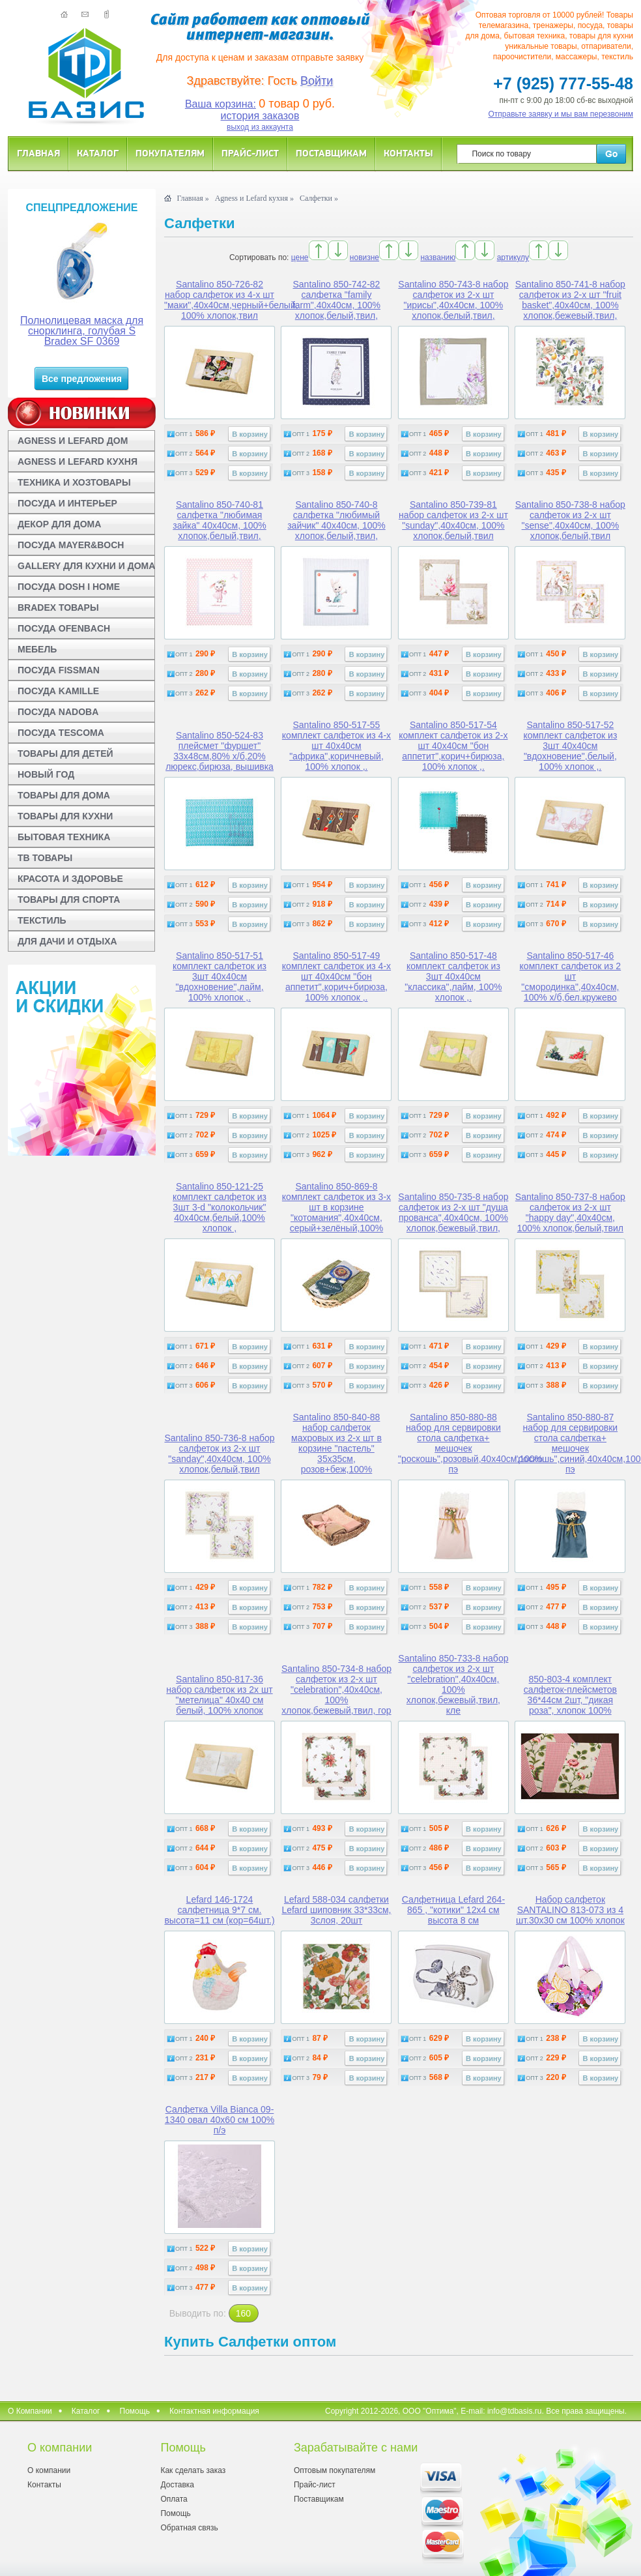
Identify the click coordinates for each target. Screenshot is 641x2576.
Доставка (177, 2484)
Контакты (408, 153)
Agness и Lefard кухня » (254, 198)
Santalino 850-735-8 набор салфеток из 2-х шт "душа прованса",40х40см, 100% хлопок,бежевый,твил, (453, 1212)
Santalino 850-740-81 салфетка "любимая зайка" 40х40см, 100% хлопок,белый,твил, (219, 520)
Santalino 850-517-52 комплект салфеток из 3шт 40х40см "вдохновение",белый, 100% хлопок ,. (570, 746)
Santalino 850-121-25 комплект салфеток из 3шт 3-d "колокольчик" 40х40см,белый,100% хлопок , (219, 1207)
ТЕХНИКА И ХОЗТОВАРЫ (74, 482)
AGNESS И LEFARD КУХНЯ (77, 461)
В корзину (250, 434)
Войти (316, 80)
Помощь (135, 2411)
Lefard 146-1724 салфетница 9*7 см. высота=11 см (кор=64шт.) (219, 1909)
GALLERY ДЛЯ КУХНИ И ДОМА (86, 566)
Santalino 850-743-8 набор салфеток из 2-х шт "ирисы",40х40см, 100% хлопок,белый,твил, (453, 300)
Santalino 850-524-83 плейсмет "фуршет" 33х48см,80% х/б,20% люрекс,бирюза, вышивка (219, 751)
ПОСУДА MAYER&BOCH (71, 545)
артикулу (513, 257)
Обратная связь (189, 2527)
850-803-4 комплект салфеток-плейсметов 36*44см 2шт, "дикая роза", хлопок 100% (570, 1695)
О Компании (30, 2411)
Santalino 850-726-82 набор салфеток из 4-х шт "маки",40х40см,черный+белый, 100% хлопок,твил (231, 300)
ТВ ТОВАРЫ (45, 858)
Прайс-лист (250, 153)
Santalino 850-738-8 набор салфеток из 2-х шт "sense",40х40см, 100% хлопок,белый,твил (570, 520)
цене (300, 257)
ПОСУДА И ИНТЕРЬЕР (67, 503)
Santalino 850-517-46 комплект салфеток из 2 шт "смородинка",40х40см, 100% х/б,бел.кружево (570, 976)
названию (437, 257)
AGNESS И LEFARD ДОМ (73, 440)
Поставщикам (331, 153)
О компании (48, 2470)
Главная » (192, 198)
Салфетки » (319, 198)
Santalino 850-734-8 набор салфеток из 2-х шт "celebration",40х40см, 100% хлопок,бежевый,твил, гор (336, 1689)
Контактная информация (214, 2411)
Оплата (173, 2499)
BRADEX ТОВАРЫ (58, 607)
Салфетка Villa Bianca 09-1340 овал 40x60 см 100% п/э (219, 2119)
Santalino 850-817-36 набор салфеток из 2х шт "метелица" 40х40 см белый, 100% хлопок (219, 1695)
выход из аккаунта (260, 127)
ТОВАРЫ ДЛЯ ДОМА (64, 795)
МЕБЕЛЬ (37, 649)
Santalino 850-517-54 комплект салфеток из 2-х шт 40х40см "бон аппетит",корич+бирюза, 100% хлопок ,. (453, 746)
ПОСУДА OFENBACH (64, 628)
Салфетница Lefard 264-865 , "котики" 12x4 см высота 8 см (453, 1909)
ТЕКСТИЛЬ (42, 920)
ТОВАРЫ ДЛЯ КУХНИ (65, 816)
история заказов (260, 115)
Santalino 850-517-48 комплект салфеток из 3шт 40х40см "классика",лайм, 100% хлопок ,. (453, 976)
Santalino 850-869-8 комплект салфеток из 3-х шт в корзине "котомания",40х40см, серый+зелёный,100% (336, 1207)
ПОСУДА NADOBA (58, 712)
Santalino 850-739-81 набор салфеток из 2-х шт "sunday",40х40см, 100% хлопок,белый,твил (453, 520)
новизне (364, 257)
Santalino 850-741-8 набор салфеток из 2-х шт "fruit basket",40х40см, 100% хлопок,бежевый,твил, (570, 300)
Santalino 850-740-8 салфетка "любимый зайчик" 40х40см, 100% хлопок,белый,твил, (336, 520)
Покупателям (170, 153)
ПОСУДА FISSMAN (59, 670)
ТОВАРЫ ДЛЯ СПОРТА (69, 899)
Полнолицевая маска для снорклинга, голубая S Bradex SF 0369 (81, 331)
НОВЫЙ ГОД (46, 774)
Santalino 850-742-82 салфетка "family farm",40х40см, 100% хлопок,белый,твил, (336, 300)
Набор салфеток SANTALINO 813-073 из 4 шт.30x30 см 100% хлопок (570, 1909)
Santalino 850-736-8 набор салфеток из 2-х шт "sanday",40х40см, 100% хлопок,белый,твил (219, 1453)
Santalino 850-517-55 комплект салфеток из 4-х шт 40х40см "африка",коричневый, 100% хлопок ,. (336, 746)
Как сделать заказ (192, 2470)
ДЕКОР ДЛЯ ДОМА (59, 524)
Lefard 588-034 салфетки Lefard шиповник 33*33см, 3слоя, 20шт (336, 1909)
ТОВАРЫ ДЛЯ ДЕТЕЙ (65, 753)
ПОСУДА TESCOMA (61, 732)
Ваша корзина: (220, 104)
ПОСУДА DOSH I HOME (69, 586)
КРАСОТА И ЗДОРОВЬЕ (70, 878)
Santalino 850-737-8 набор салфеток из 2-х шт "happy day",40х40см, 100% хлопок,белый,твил (570, 1212)
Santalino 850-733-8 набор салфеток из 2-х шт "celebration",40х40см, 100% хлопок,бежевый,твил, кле (453, 1684)
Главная (38, 153)
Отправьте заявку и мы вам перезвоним (561, 114)
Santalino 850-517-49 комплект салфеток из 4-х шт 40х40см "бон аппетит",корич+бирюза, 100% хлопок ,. (336, 976)
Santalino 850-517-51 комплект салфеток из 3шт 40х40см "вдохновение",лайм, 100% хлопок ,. (219, 976)
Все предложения (82, 378)
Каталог (98, 153)
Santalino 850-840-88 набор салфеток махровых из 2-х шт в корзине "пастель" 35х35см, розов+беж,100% (336, 1443)
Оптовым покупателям (334, 2470)
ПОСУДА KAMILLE (58, 691)
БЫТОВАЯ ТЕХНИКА (64, 837)
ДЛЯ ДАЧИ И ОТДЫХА (67, 941)
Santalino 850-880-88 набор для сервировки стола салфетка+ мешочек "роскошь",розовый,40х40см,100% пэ (470, 1443)
